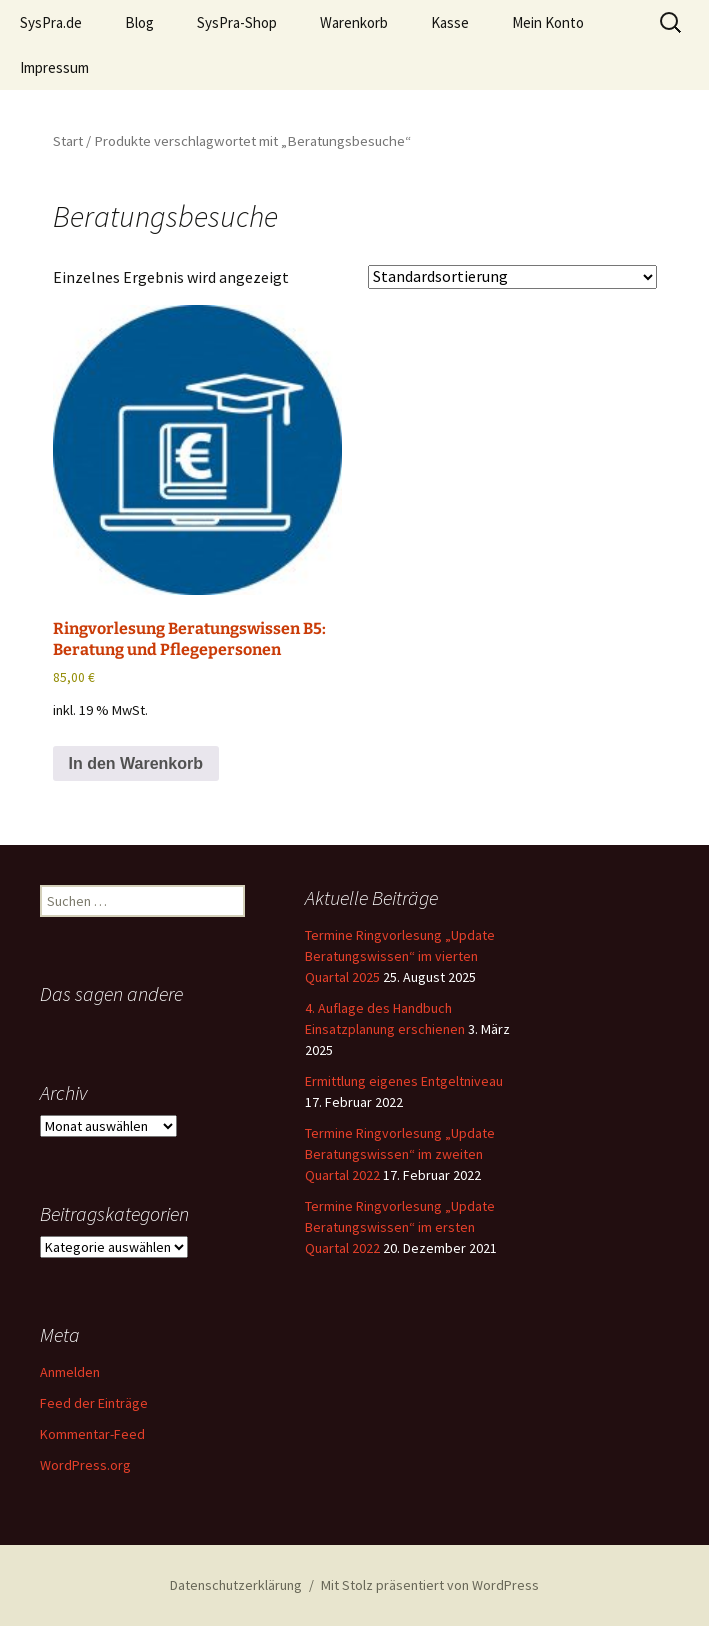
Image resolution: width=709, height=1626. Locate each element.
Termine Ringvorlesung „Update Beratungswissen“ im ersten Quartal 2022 (400, 1227)
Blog (139, 22)
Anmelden (70, 1372)
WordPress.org (85, 1465)
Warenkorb (354, 22)
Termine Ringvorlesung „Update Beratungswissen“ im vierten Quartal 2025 (400, 956)
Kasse (450, 22)
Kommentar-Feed (92, 1434)
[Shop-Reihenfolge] (512, 277)
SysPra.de (51, 22)
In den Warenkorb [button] (136, 763)
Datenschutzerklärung (236, 1585)
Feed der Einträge (94, 1403)
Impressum (54, 67)
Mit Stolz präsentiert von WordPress (430, 1585)
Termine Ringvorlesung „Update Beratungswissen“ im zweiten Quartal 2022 (400, 1154)
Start (68, 141)
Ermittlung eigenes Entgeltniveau (404, 1081)
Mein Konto (548, 22)
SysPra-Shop (237, 22)
